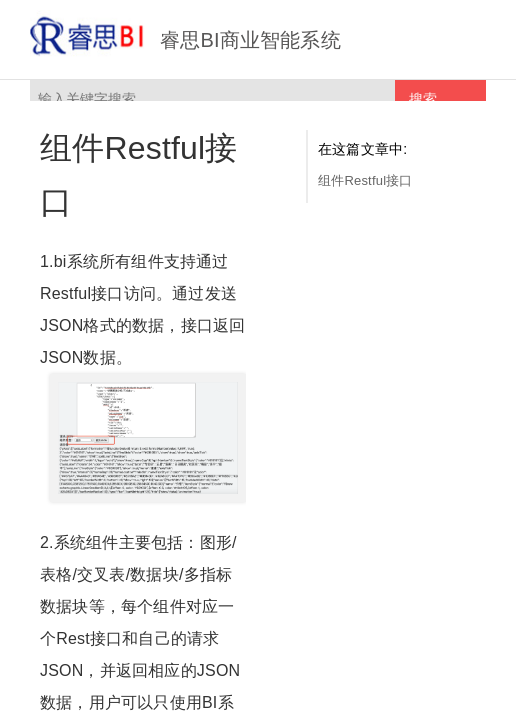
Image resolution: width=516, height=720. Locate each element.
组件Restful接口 (365, 180)
